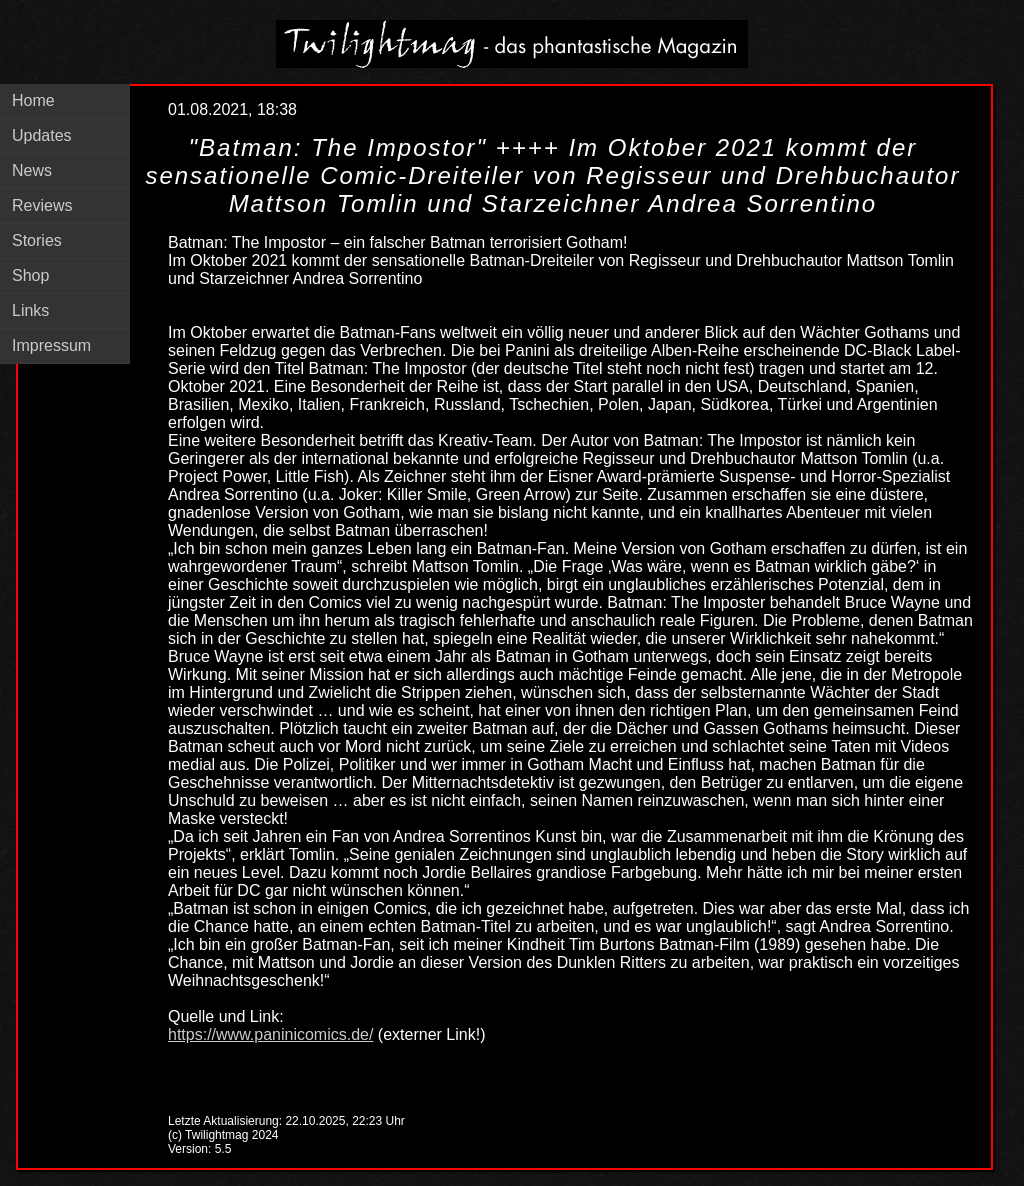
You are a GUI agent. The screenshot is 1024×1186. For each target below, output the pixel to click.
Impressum (51, 345)
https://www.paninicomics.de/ (270, 1034)
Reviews (42, 205)
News (32, 170)
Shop (30, 275)
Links (30, 310)
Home (33, 100)
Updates (42, 135)
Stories (37, 240)
